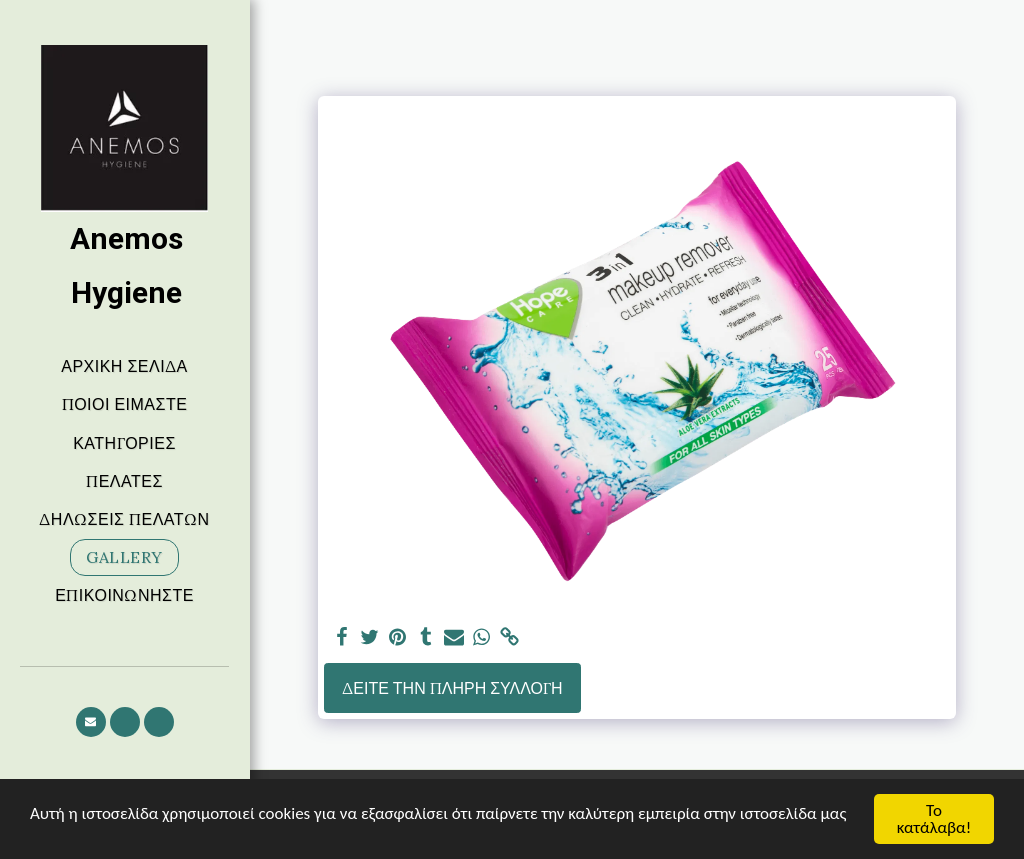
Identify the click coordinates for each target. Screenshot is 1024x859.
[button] (91, 722)
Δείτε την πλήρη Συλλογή (452, 688)
